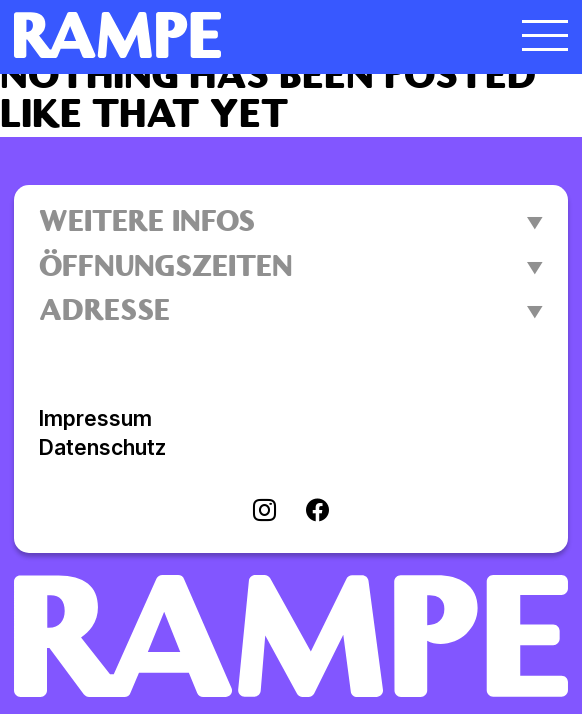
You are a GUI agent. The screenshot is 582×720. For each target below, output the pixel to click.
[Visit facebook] (317, 512)
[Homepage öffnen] (222, 35)
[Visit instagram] (264, 512)
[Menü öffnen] (545, 35)
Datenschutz (102, 447)
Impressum (95, 418)
